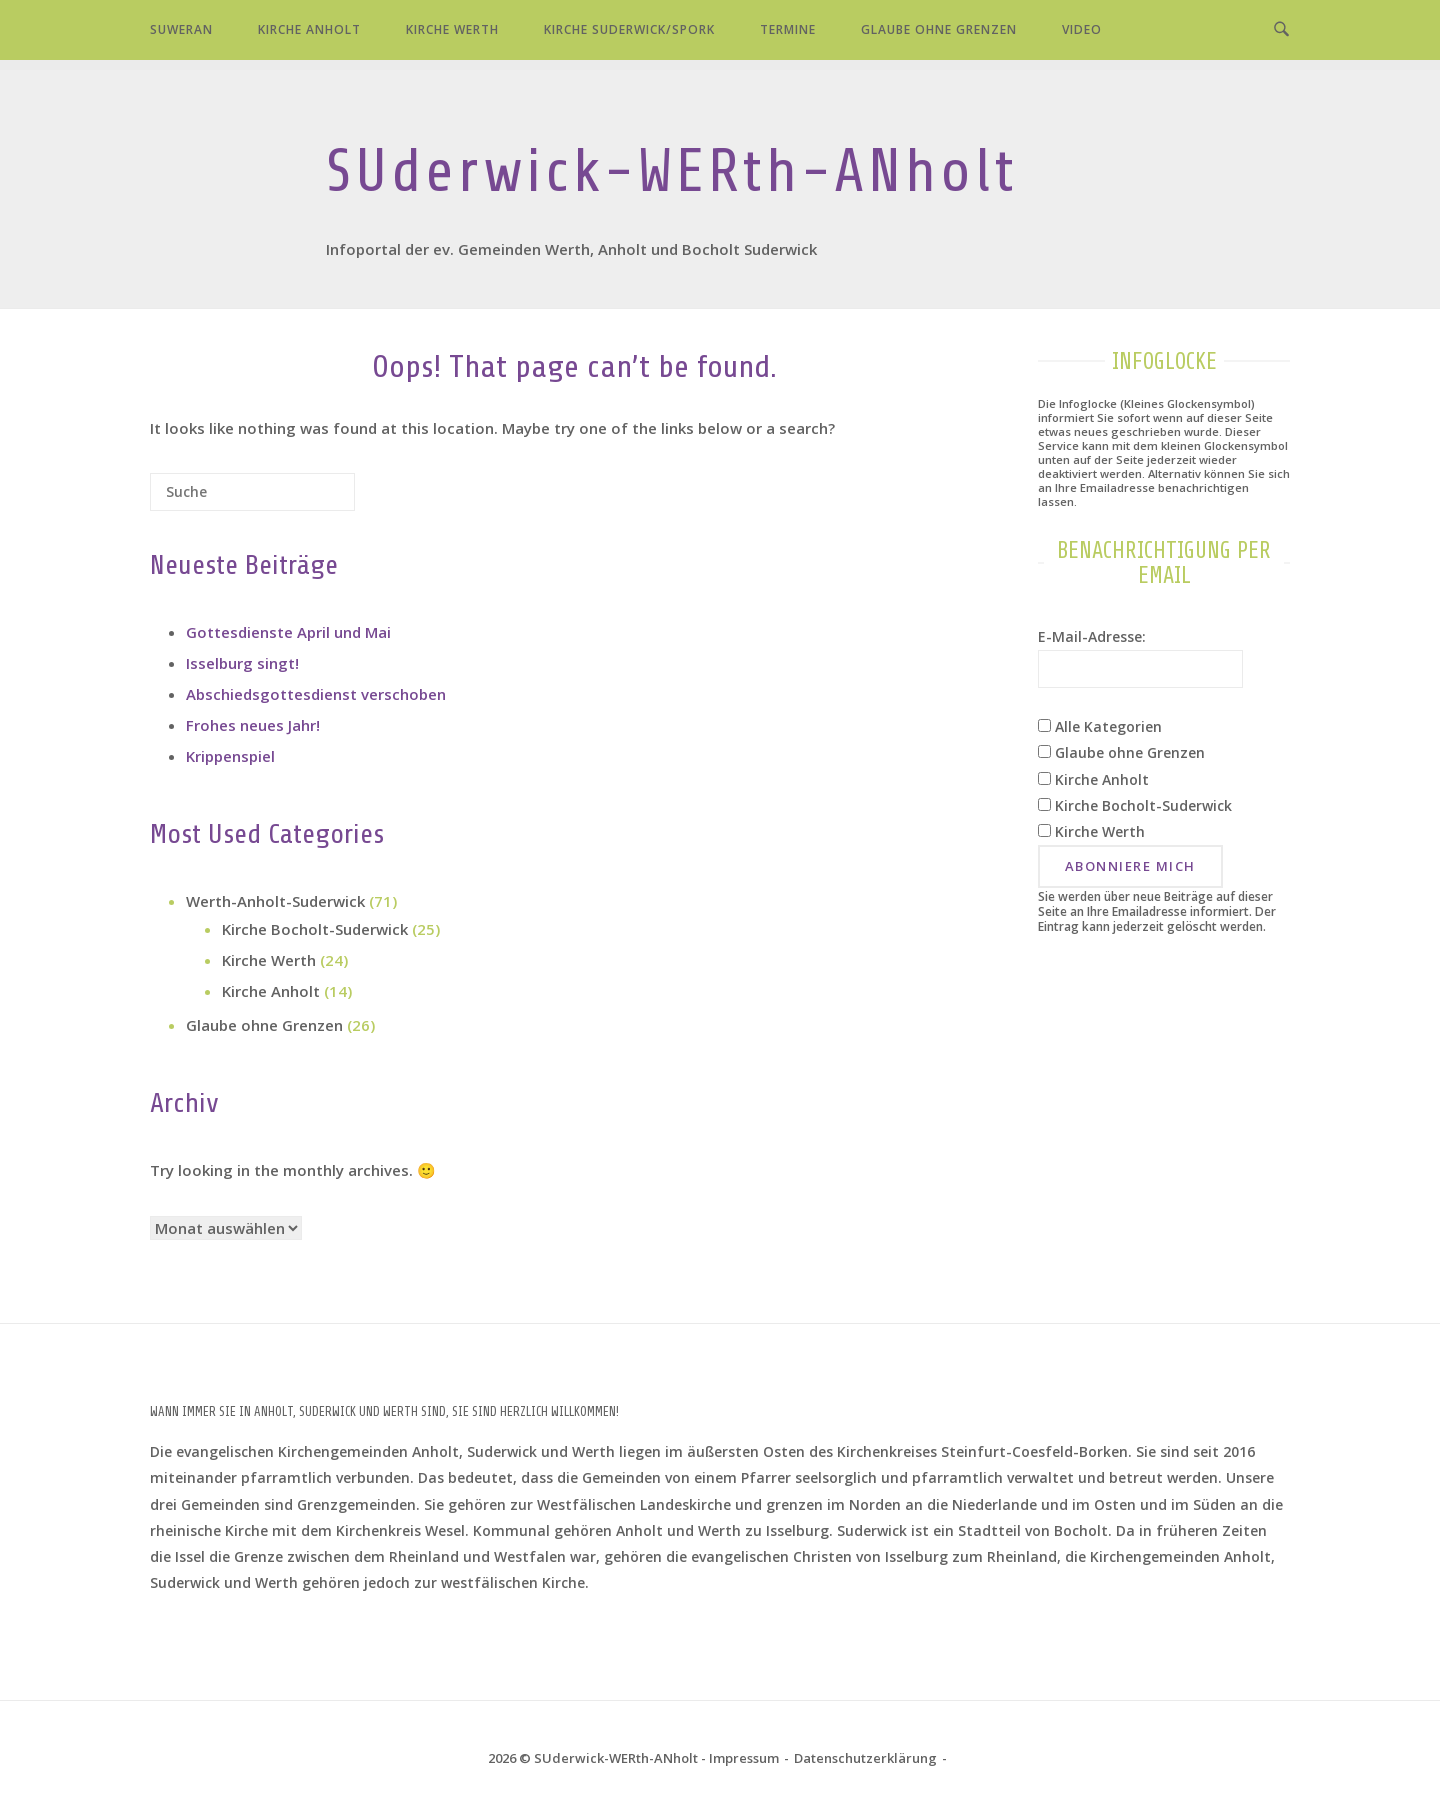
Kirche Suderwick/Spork (629, 29)
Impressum (744, 1758)
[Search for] (252, 492)
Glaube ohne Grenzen (939, 29)
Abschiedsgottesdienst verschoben (316, 694)
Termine (788, 29)
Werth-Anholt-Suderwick (275, 901)
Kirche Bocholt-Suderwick (315, 929)
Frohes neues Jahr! (253, 725)
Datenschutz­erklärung (865, 1758)
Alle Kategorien (1100, 726)
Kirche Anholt (309, 29)
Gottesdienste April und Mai (288, 632)
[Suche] (310, 499)
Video (1082, 29)
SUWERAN (181, 29)
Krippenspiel (230, 756)
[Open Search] (1281, 30)
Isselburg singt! (242, 663)
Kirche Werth (452, 29)
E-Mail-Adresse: (1092, 636)
